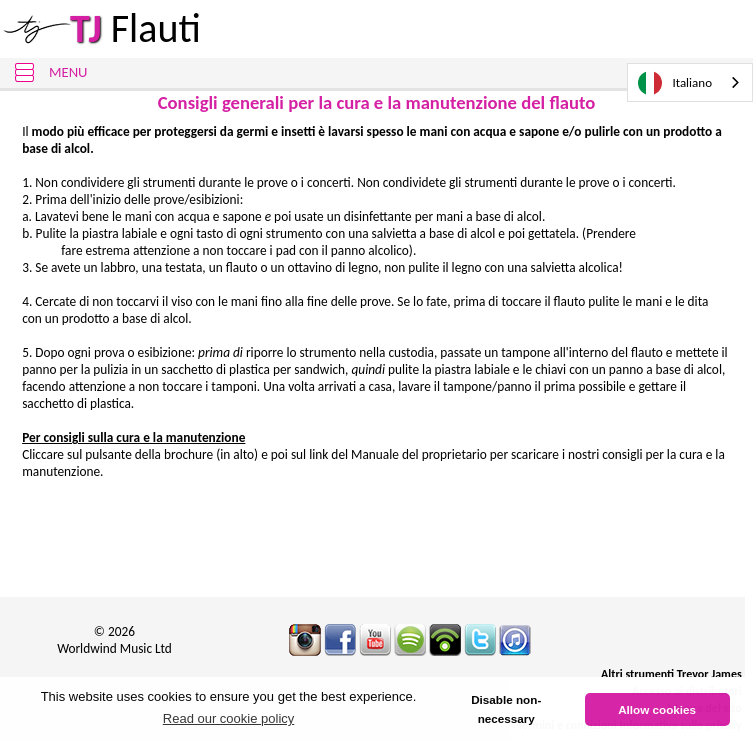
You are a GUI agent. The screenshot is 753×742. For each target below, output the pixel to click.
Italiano (675, 83)
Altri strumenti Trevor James (671, 674)
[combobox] (690, 82)
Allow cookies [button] (657, 709)
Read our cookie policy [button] (229, 718)
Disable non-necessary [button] (506, 709)
